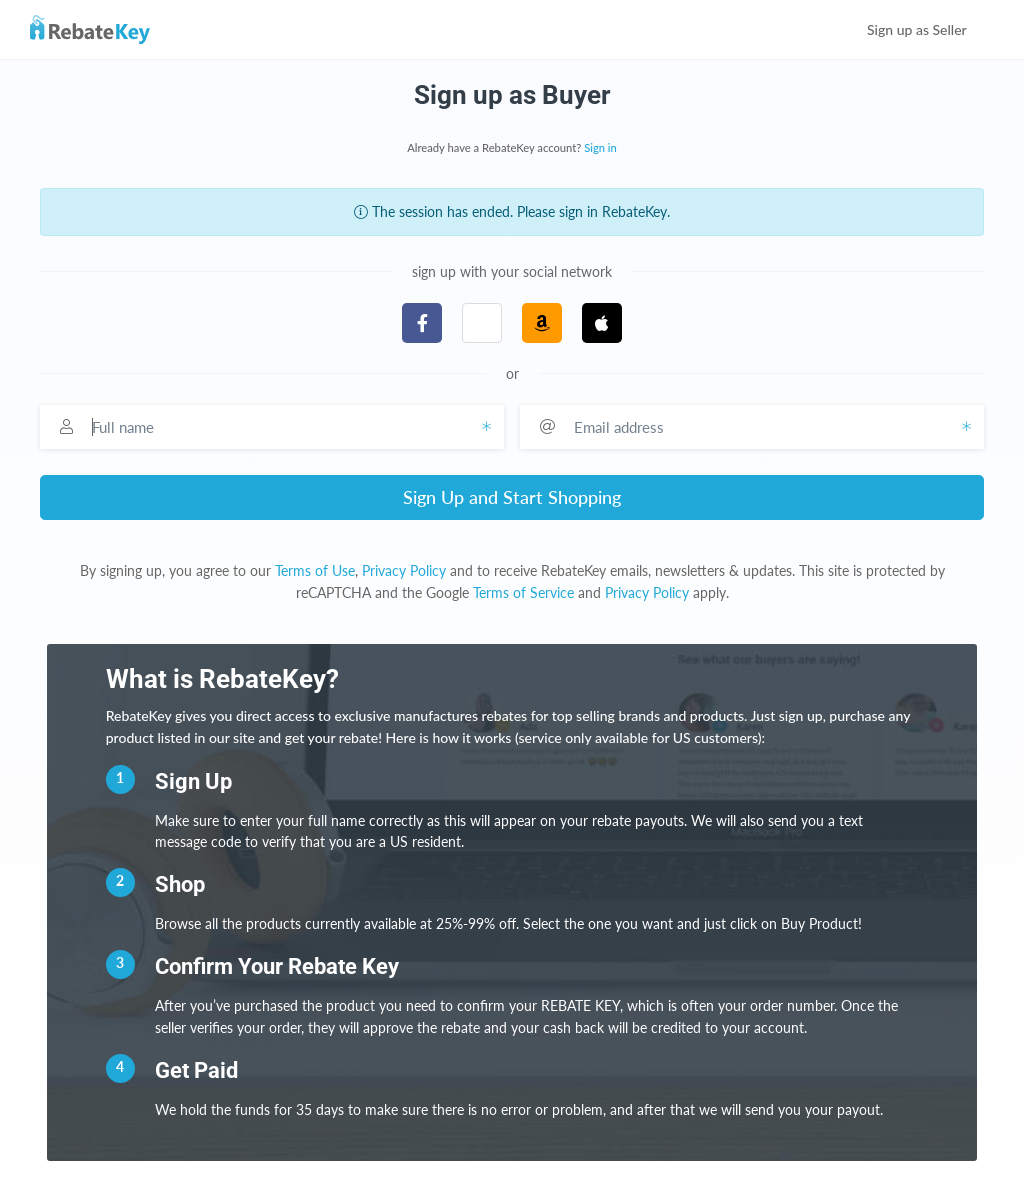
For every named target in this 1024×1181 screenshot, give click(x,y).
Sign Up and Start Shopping (512, 497)
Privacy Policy (404, 570)
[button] (482, 323)
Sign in (600, 147)
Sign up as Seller (930, 29)
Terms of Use (315, 570)
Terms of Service (523, 592)
